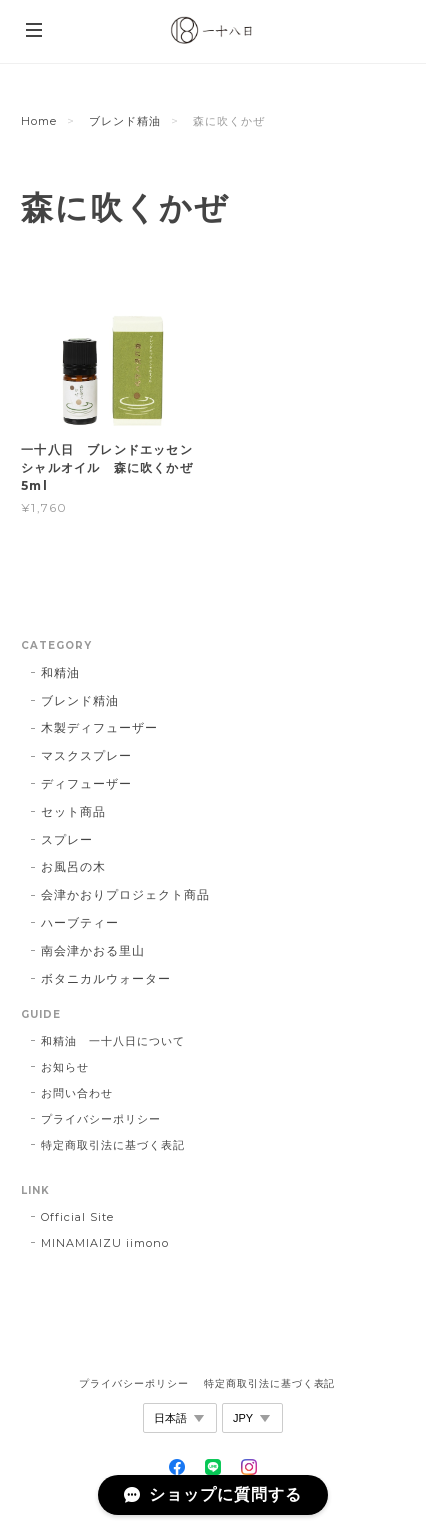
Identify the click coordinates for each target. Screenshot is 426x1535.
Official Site (77, 1217)
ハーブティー (80, 922)
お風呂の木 (73, 866)
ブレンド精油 (125, 121)
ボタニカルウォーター (106, 978)
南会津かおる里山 (93, 950)
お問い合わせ (77, 1093)
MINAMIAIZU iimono (104, 1243)
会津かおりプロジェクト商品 (125, 894)
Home (39, 121)
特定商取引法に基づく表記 (113, 1145)
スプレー (67, 839)
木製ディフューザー (99, 727)
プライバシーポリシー (101, 1119)
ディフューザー (86, 783)
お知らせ (65, 1067)
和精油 (60, 672)
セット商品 (73, 811)
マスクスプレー (86, 755)
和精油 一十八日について (113, 1041)
